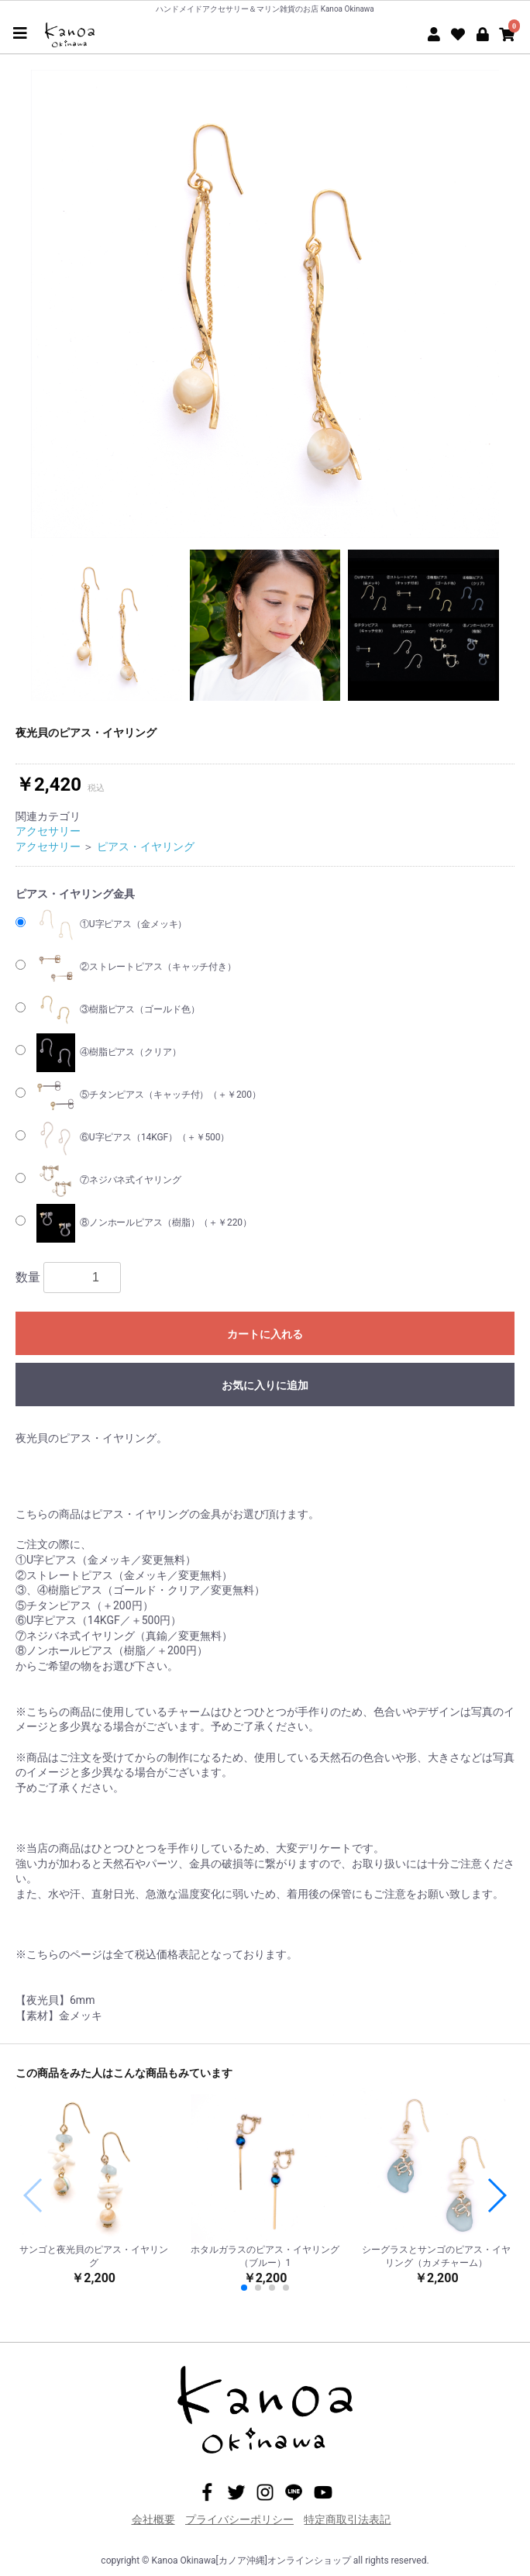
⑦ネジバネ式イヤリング (108, 1180)
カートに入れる (265, 1334)
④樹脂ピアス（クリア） (108, 1052)
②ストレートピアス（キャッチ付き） (136, 967)
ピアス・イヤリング (145, 846)
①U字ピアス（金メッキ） (111, 924)
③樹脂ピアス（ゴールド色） (117, 1010)
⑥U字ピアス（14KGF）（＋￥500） (132, 1138)
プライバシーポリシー (239, 2519)
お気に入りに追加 (265, 1385)
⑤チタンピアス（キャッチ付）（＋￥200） (148, 1095)
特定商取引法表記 (347, 2519)
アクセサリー (48, 831)
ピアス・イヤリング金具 (75, 894)
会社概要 (153, 2519)
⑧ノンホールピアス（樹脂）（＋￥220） (144, 1223)
